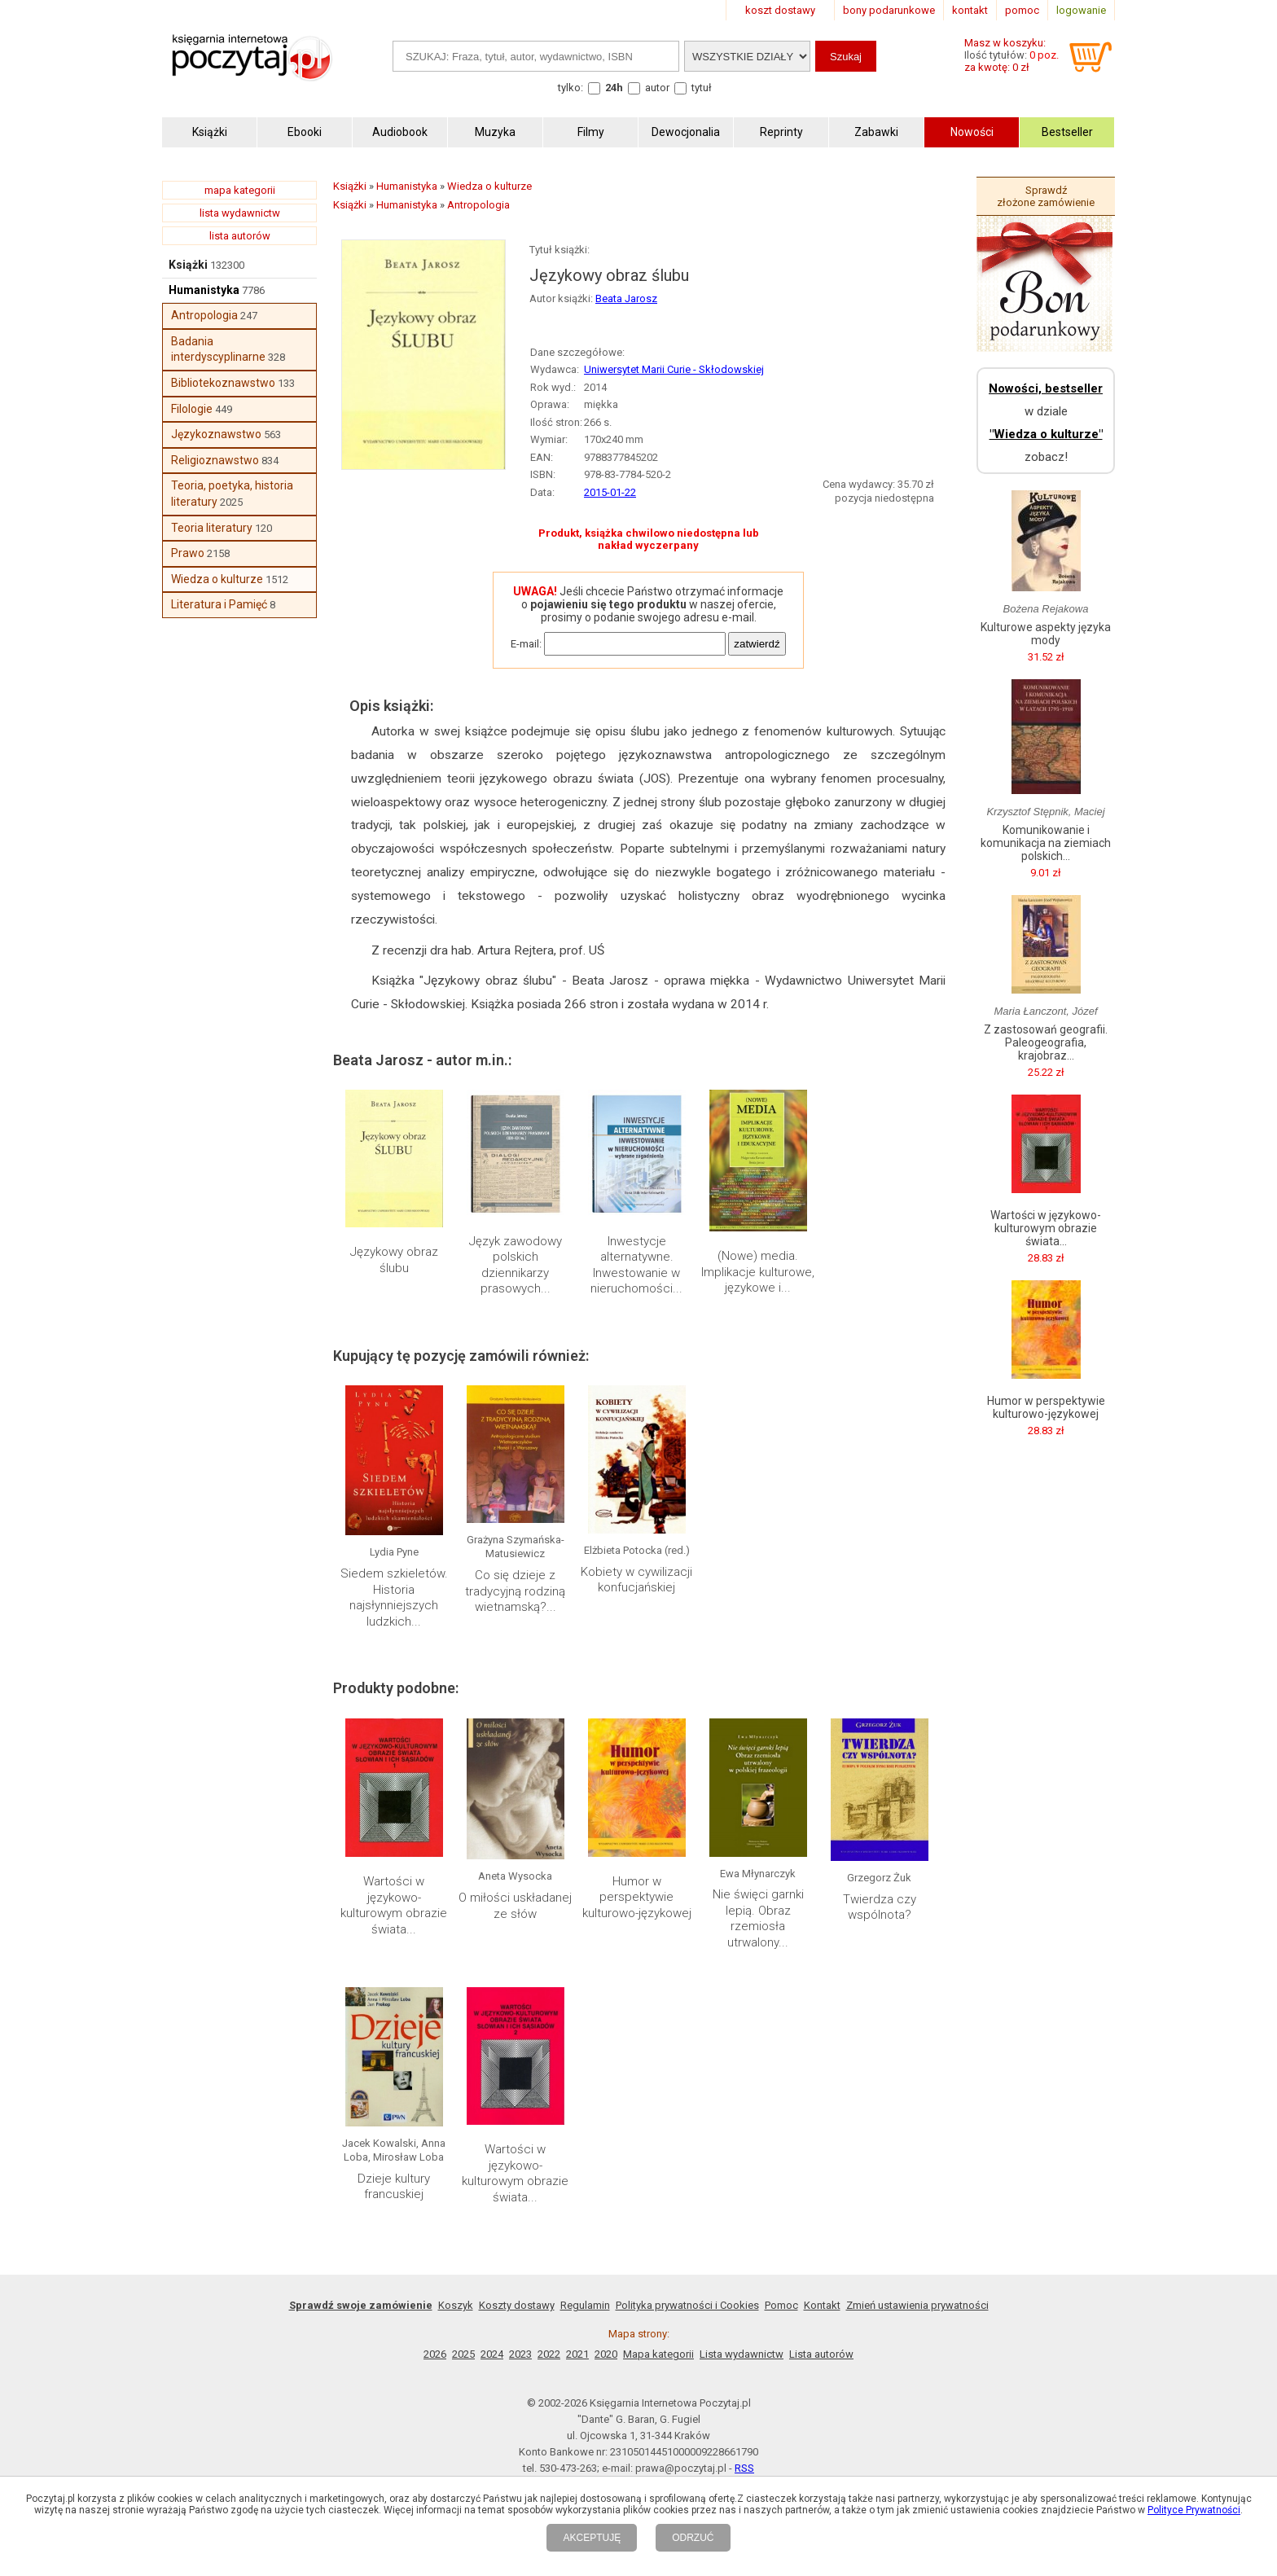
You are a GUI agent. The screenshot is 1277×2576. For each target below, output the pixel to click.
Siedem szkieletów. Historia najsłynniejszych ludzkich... (394, 1597)
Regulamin (585, 2305)
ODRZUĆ (692, 2537)
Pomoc (781, 2305)
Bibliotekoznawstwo (223, 382)
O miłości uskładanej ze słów (515, 1905)
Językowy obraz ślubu (394, 1259)
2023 (520, 2354)
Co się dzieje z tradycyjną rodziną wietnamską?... (515, 1591)
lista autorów (239, 236)
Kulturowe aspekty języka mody (1046, 634)
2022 (549, 2354)
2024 (492, 2354)
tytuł (701, 87)
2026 (434, 2354)
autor (657, 87)
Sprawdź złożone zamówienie (1046, 196)
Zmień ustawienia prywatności (917, 2305)
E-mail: (526, 644)
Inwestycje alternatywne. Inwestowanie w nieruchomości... (636, 1265)
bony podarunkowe (889, 10)
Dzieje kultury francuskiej (394, 2186)
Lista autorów (821, 2354)
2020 (606, 2354)
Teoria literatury (211, 527)
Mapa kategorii (658, 2354)
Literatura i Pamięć (219, 604)
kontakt (970, 10)
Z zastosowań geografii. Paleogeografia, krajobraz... (1046, 1042)
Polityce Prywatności (1194, 2510)
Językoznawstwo (216, 434)
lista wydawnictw (240, 213)
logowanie (1081, 10)
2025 (463, 2354)
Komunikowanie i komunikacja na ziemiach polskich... (1046, 842)
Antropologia (204, 315)
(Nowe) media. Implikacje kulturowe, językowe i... (757, 1272)
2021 (577, 2354)
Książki (188, 264)
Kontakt (822, 2305)
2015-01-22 (610, 492)
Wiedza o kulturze (217, 579)
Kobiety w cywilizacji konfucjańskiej (636, 1579)
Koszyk (455, 2305)
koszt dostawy (780, 10)
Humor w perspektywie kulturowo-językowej (636, 1897)
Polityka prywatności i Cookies (687, 2305)
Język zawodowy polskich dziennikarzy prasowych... (515, 1265)
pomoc (1022, 10)
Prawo (187, 553)
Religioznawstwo (215, 460)
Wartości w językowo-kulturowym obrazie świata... (393, 1905)
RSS (744, 2468)
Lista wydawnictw (741, 2354)
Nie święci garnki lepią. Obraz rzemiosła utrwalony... (758, 1918)
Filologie (192, 408)
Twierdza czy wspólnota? (879, 1907)
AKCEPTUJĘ (592, 2537)
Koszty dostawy (517, 2305)
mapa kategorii (239, 190)
